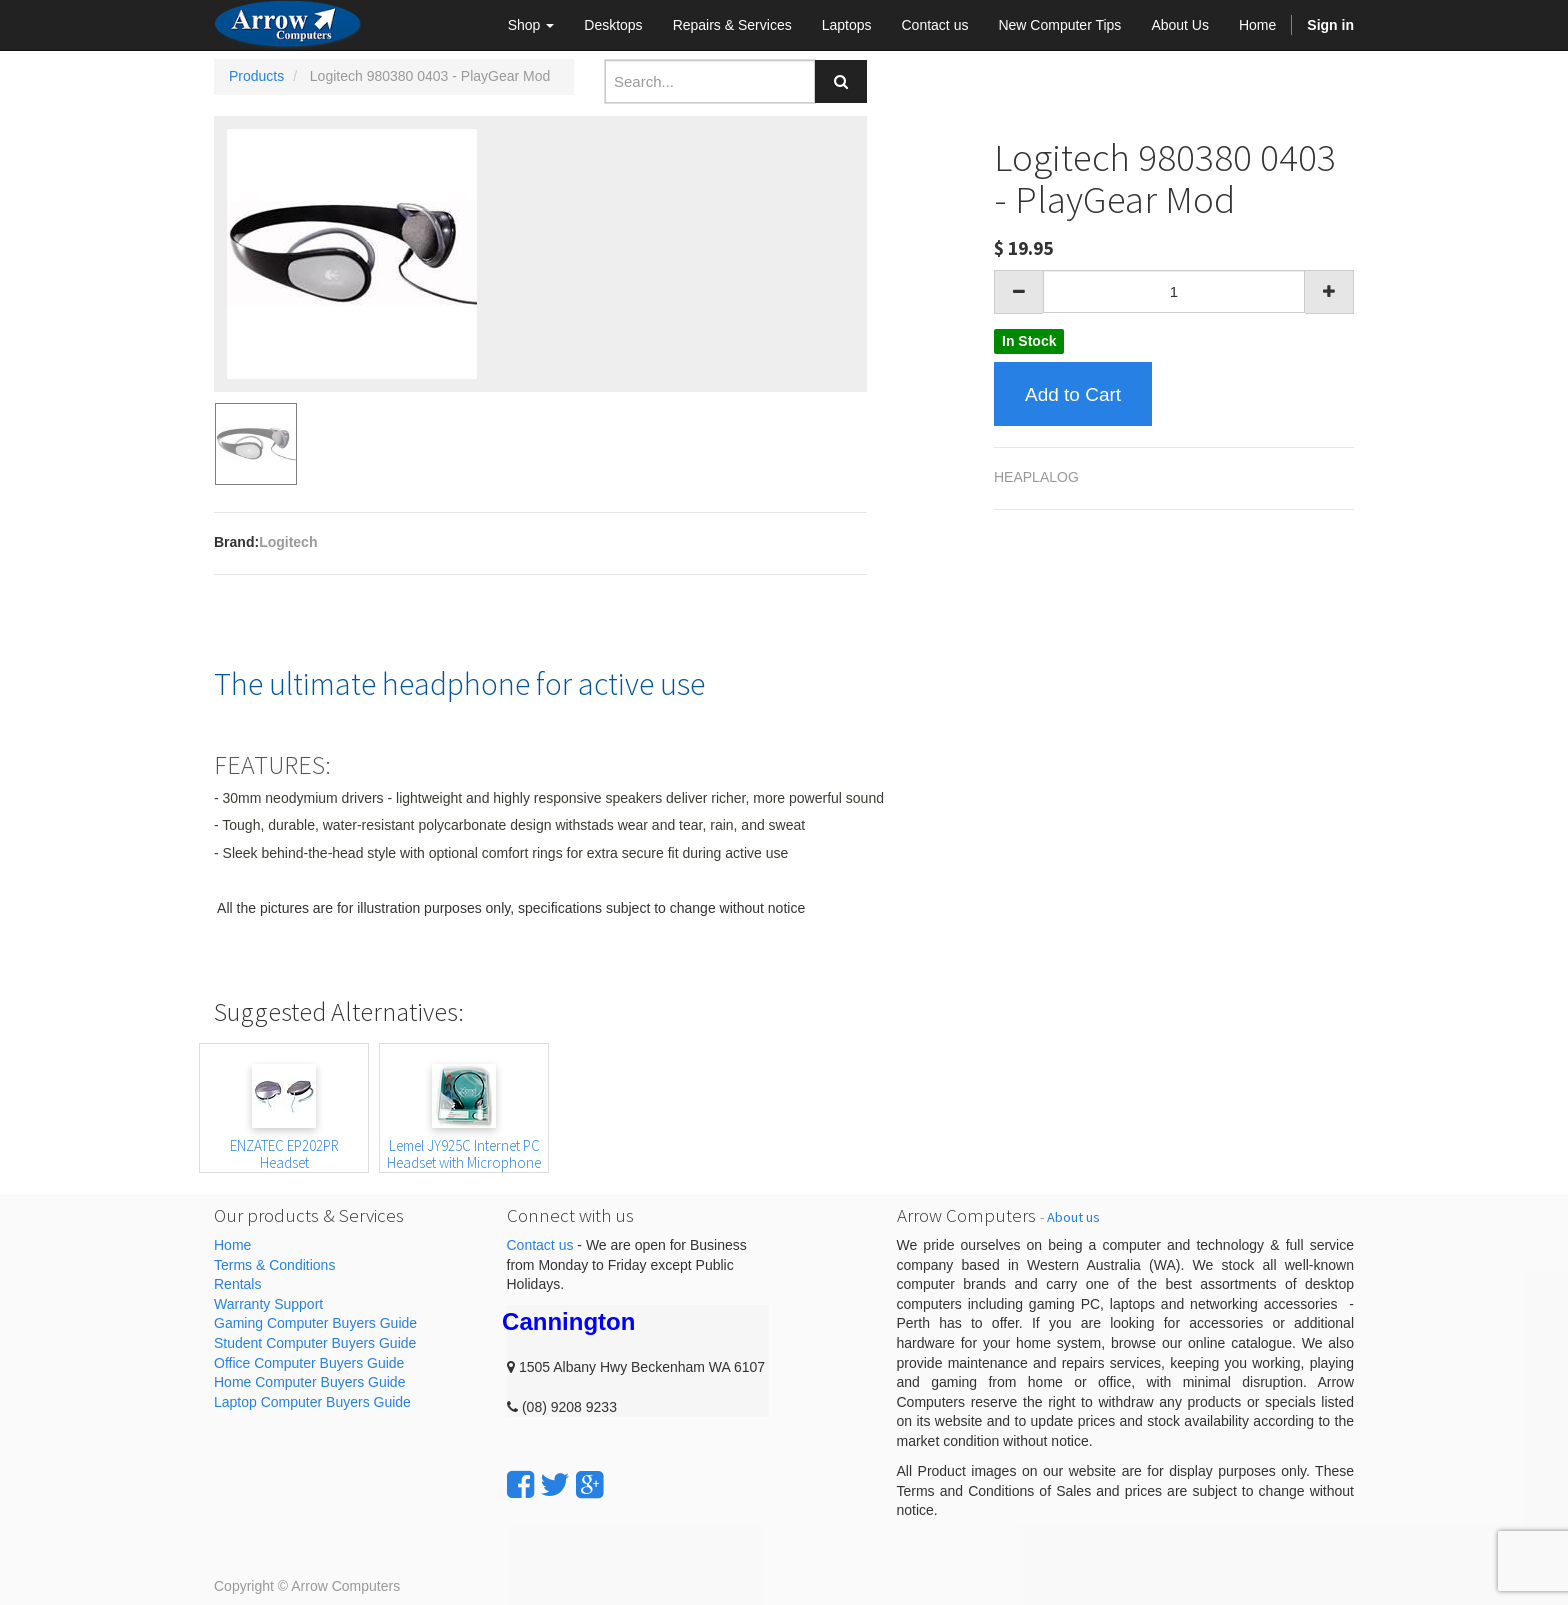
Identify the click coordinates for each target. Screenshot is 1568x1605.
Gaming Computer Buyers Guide (315, 1323)
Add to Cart (1073, 394)
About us (1073, 1217)
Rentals (237, 1284)
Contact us (540, 1245)
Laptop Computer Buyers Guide (312, 1402)
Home (232, 1245)
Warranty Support (268, 1304)
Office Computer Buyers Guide (309, 1363)
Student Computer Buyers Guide (315, 1343)
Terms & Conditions (274, 1265)
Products (256, 76)
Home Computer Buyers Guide (309, 1382)
